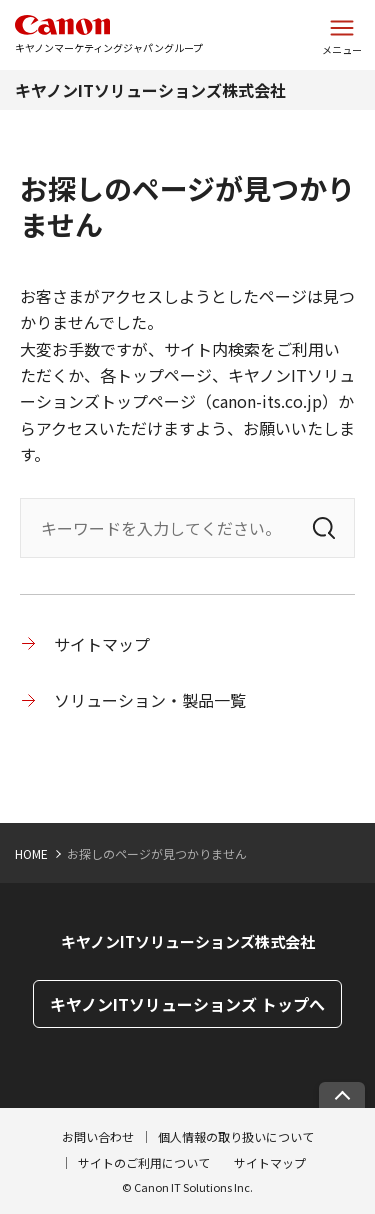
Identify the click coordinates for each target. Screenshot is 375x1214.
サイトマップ (102, 644)
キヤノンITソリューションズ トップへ (187, 1004)
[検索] (324, 528)
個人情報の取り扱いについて (236, 1136)
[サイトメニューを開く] (342, 35)
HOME (31, 853)
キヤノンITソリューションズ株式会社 (150, 90)
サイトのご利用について (144, 1162)
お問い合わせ (98, 1136)
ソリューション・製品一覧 (150, 700)
